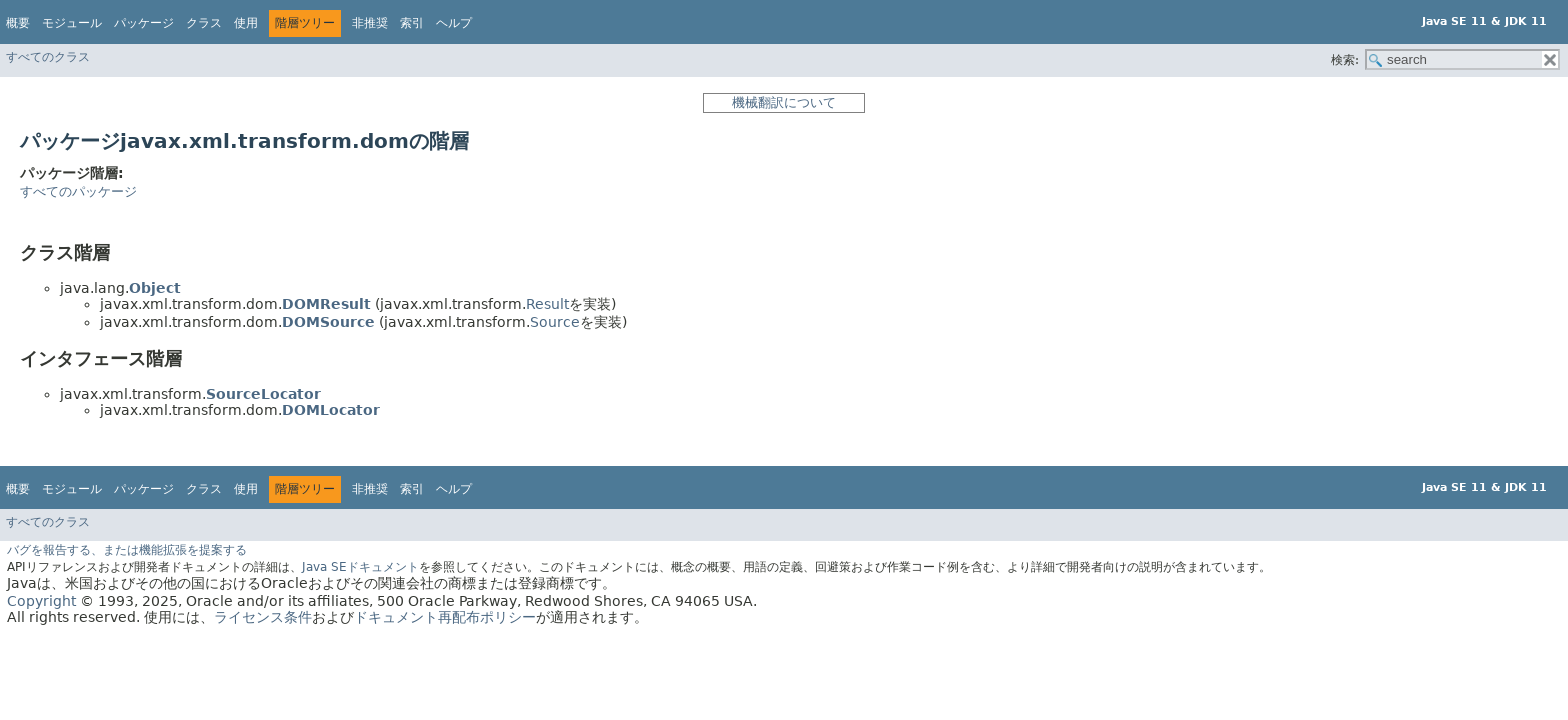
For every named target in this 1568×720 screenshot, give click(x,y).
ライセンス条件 (263, 617)
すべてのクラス (48, 57)
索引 (412, 23)
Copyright (41, 601)
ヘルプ (454, 23)
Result (547, 304)
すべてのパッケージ (78, 191)
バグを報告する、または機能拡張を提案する (127, 550)
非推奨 (370, 23)
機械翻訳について (784, 102)
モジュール (72, 23)
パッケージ (144, 23)
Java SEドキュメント (360, 567)
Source (555, 322)
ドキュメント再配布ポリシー (445, 617)
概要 (18, 23)
